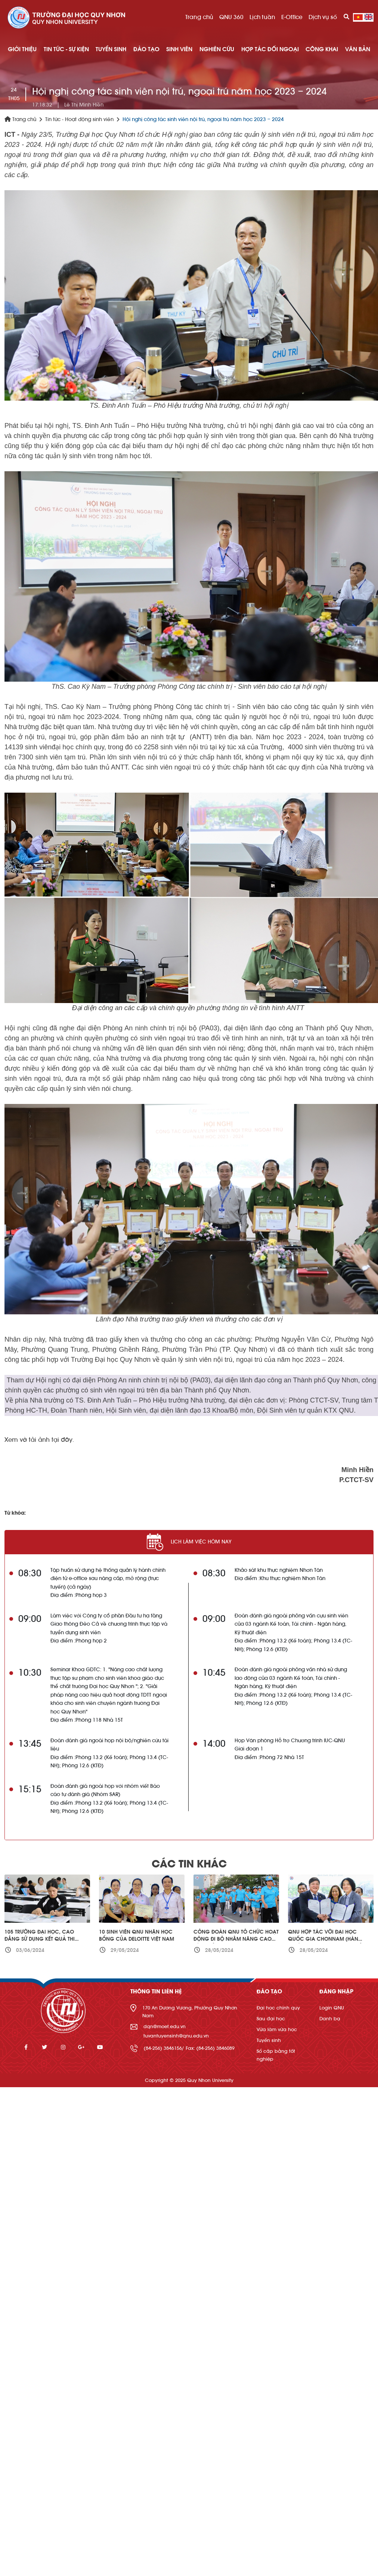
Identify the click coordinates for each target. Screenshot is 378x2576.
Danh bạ (329, 2018)
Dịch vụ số (323, 17)
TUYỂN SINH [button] (111, 49)
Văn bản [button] (357, 49)
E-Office (292, 17)
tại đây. (63, 1440)
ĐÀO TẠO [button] (146, 49)
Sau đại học (271, 2018)
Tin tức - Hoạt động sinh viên (79, 119)
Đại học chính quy (278, 2007)
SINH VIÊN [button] (179, 49)
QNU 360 (231, 17)
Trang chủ (199, 17)
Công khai (322, 49)
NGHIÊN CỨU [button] (216, 49)
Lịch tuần (262, 17)
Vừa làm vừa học (277, 2029)
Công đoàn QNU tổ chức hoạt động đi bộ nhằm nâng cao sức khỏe (236, 1939)
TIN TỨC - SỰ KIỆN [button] (66, 49)
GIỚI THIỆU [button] (22, 49)
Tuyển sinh (269, 2040)
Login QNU (331, 2007)
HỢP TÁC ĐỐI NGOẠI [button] (270, 49)
